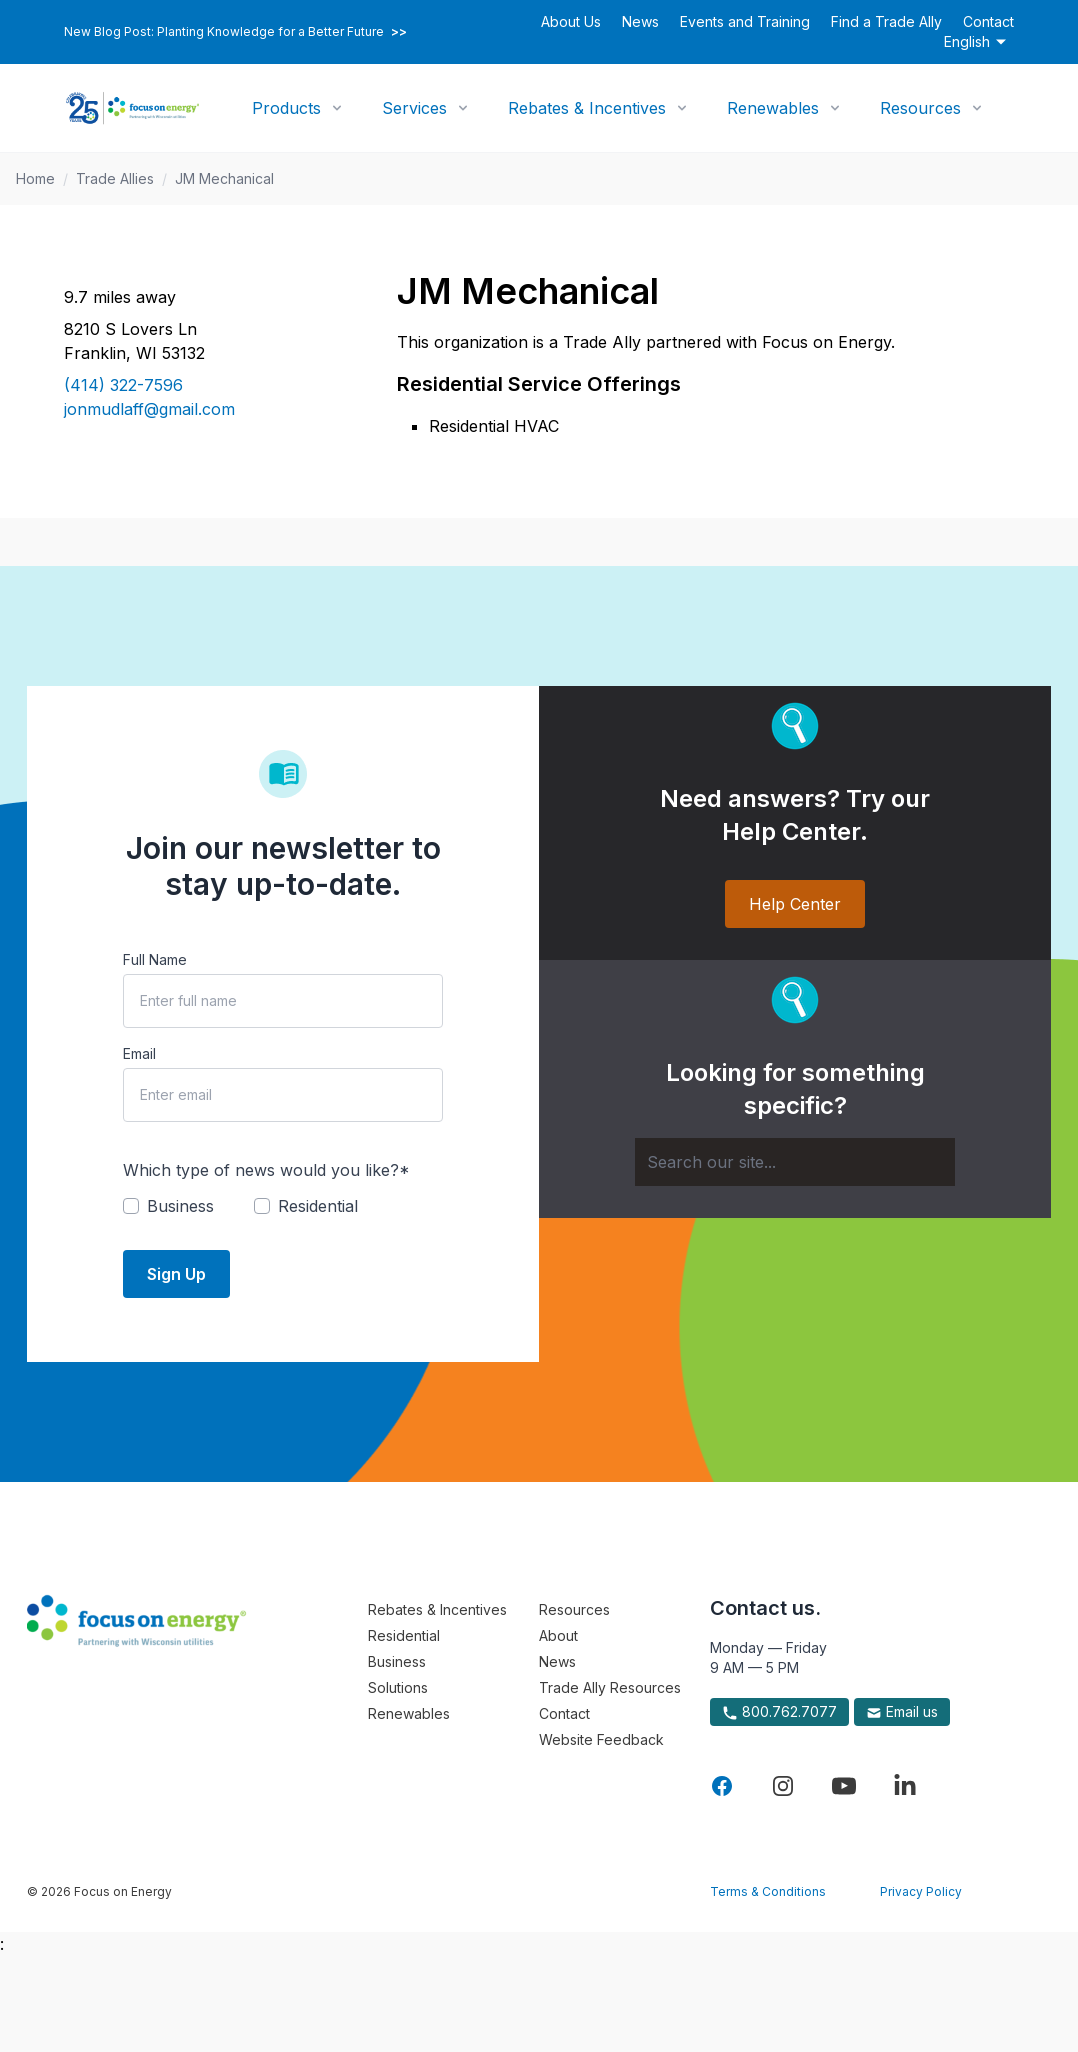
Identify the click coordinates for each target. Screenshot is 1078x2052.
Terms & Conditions (768, 1891)
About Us (571, 21)
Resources (920, 108)
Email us (902, 1712)
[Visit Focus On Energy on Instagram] (783, 1786)
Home (35, 178)
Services (414, 108)
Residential (404, 1635)
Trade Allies (115, 178)
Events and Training (745, 21)
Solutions (398, 1687)
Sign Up (176, 1274)
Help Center (795, 904)
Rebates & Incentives (587, 108)
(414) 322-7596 (123, 385)
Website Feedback (601, 1739)
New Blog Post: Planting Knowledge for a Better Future (235, 32)
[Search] (795, 1162)
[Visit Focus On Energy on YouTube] (844, 1786)
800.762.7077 (779, 1712)
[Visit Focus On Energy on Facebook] (722, 1786)
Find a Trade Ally (886, 21)
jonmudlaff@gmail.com (149, 409)
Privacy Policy (921, 1891)
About (558, 1635)
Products (286, 108)
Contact (988, 21)
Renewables (773, 108)
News (640, 21)
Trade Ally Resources (610, 1687)
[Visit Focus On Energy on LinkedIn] (905, 1786)
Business (397, 1661)
